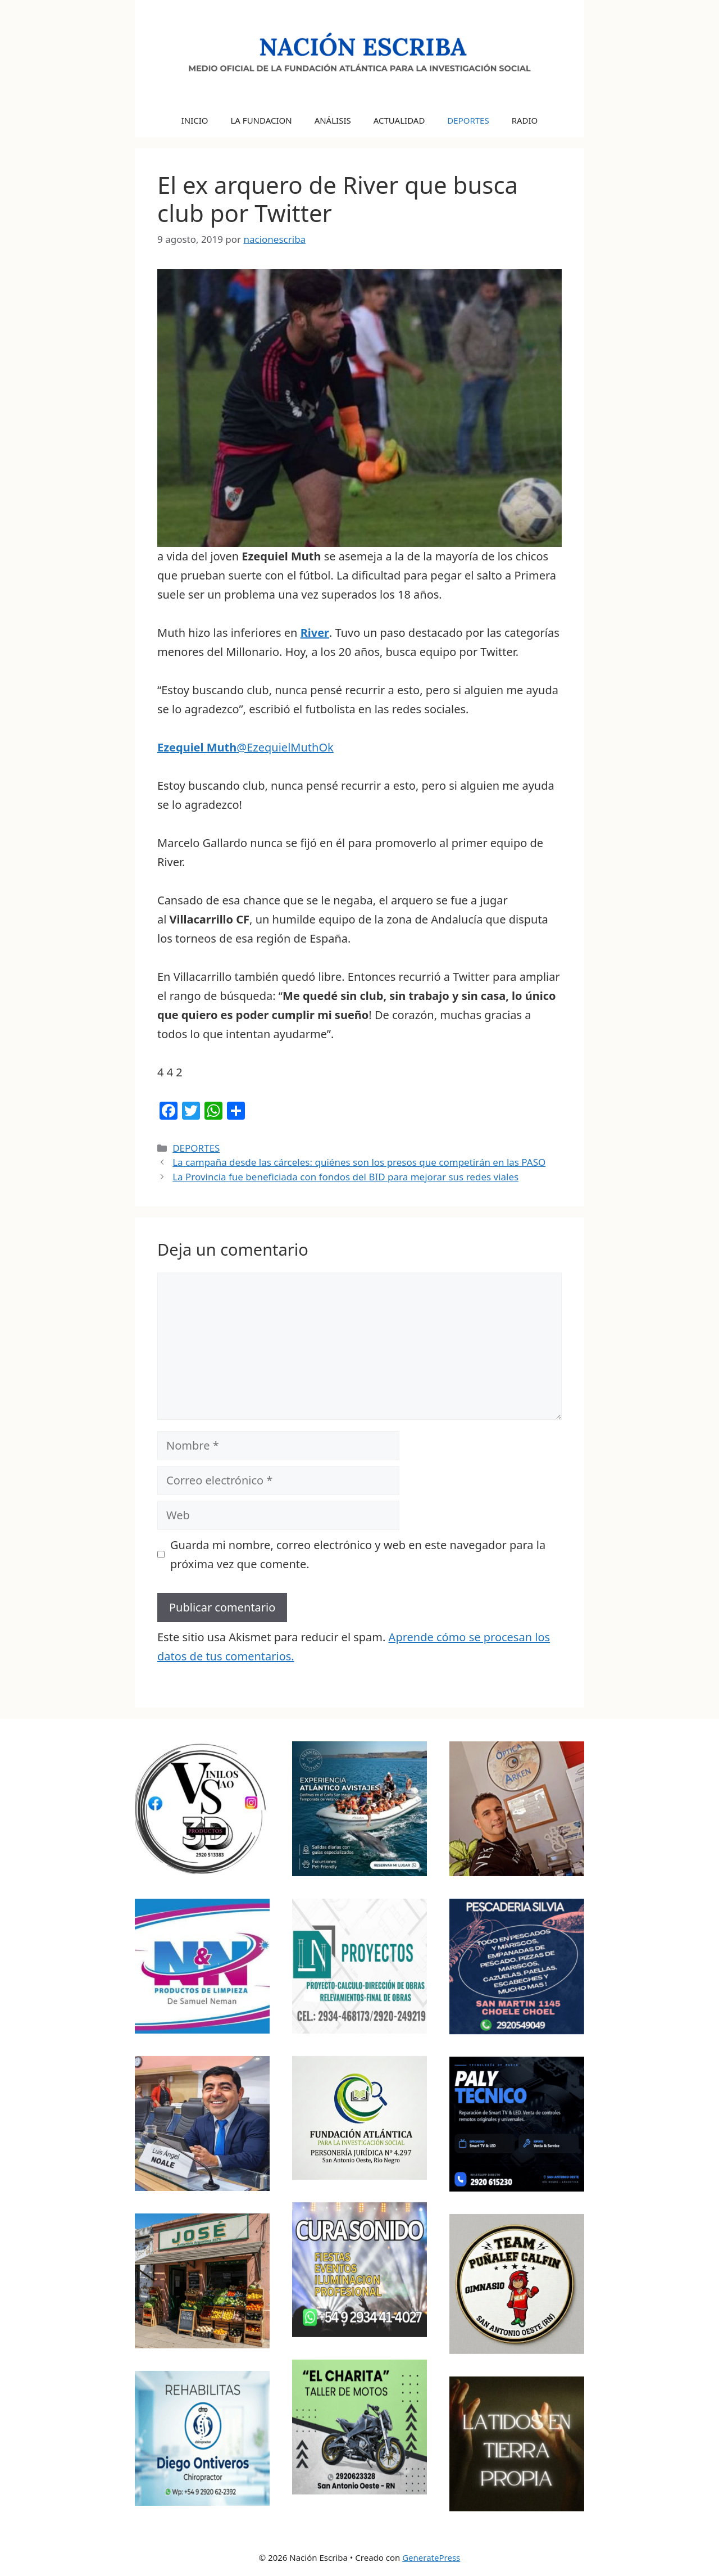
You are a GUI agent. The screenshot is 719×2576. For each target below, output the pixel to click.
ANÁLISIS (333, 120)
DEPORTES (468, 120)
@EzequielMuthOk (245, 747)
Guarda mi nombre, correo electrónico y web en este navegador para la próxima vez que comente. (357, 1554)
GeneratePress (431, 2557)
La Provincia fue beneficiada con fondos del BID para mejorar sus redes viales (345, 1176)
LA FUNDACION (261, 120)
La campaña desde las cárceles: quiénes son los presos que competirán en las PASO (358, 1162)
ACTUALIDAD (399, 120)
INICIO (194, 120)
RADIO (525, 120)
